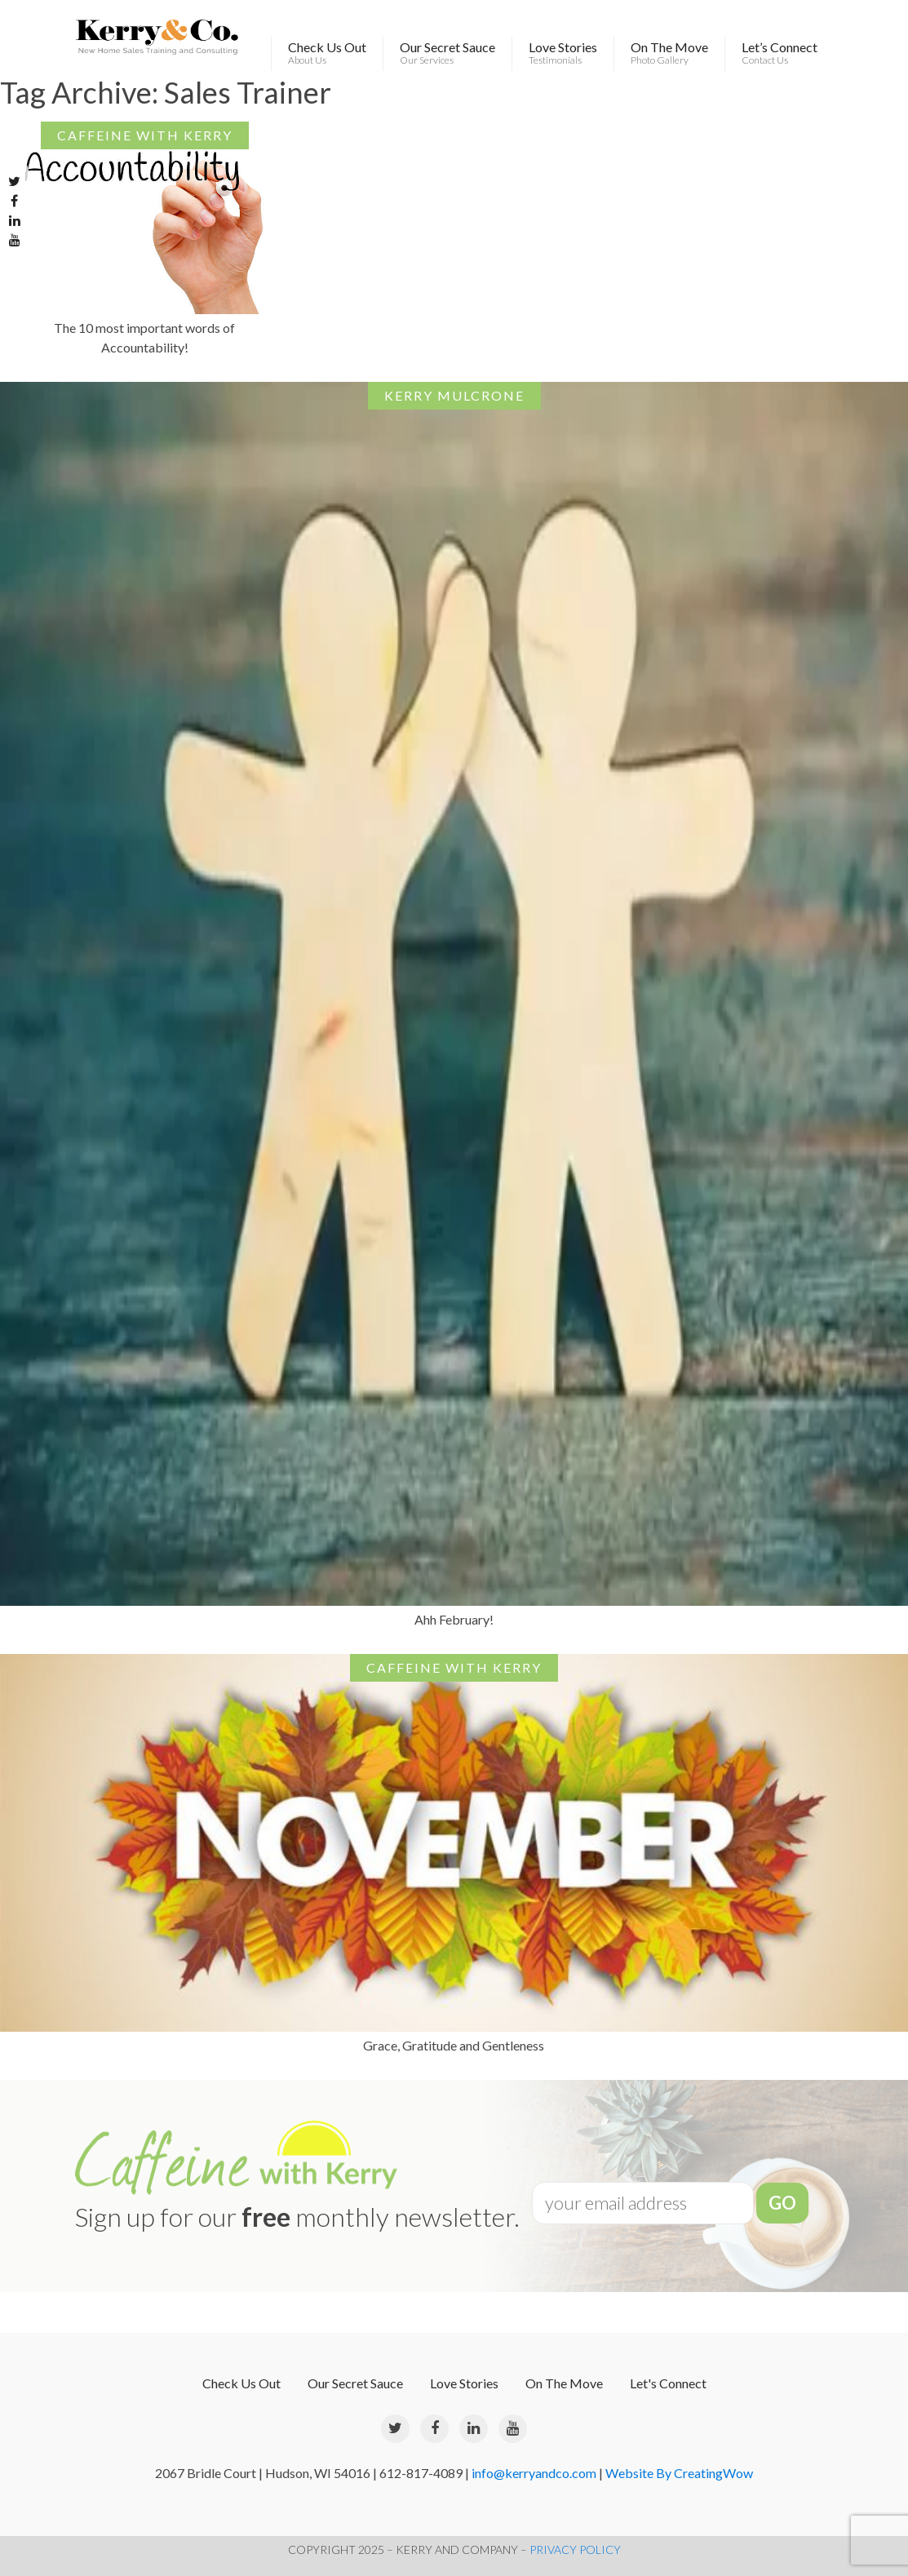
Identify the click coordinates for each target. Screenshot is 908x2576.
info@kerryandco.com (534, 2473)
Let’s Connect (779, 53)
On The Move (669, 53)
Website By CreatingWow (679, 2473)
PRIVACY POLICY (575, 2549)
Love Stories (563, 53)
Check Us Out (327, 53)
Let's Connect (668, 2383)
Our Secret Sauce (447, 53)
